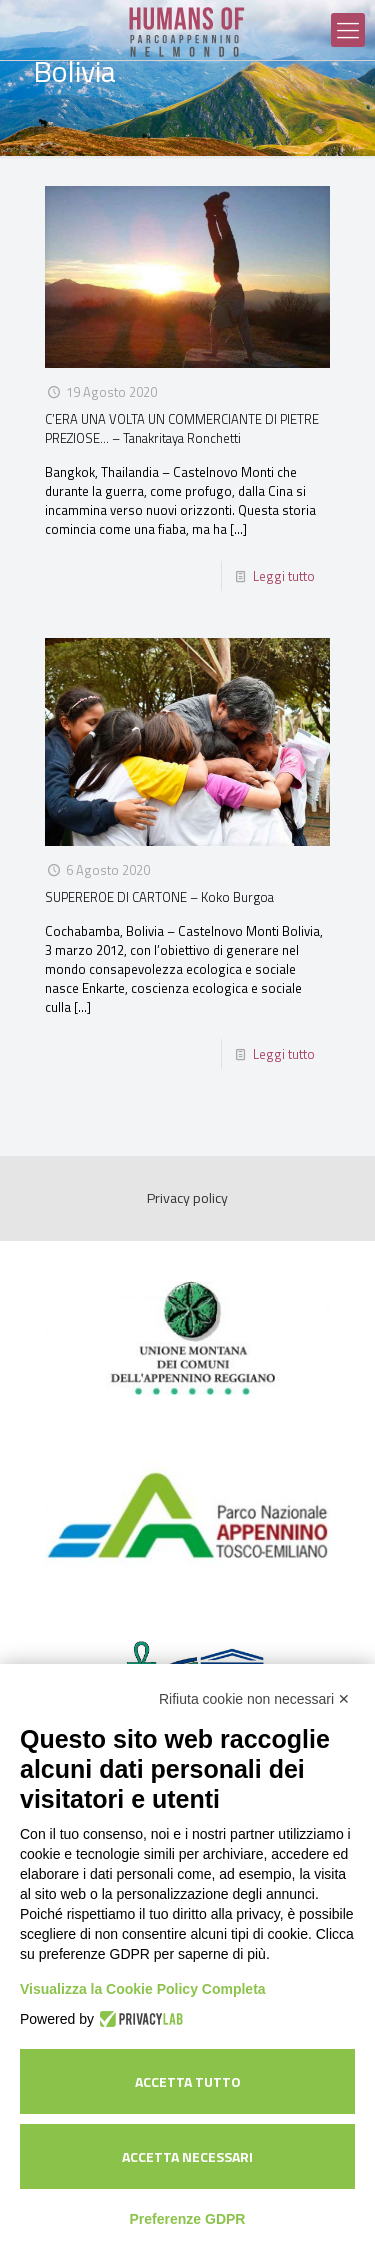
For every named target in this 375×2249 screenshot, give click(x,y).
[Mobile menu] (348, 30)
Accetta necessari (187, 2156)
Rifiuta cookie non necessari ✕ (254, 1699)
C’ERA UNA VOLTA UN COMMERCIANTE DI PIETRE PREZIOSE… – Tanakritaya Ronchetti (182, 428)
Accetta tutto (188, 2081)
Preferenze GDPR (188, 2219)
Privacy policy (187, 1198)
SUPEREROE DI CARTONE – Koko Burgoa (159, 897)
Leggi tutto (284, 576)
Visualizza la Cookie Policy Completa (143, 1989)
